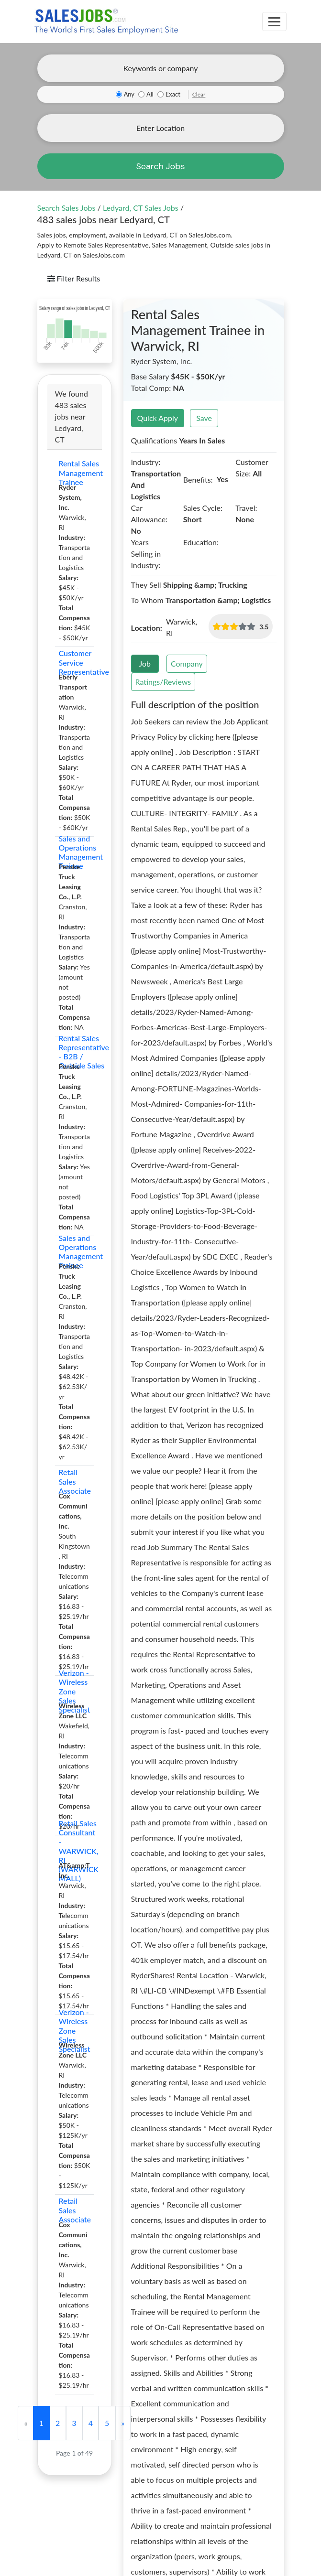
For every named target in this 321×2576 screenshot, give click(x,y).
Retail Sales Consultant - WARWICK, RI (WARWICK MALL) (74, 1850)
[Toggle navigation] (274, 21)
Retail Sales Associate (74, 1481)
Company (187, 663)
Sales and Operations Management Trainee (74, 852)
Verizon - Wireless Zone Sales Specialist (74, 1691)
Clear (199, 94)
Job (145, 663)
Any (129, 94)
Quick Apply (157, 417)
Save (204, 417)
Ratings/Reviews (163, 681)
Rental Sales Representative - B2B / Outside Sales (74, 1051)
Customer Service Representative (74, 662)
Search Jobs (160, 166)
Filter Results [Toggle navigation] (73, 278)
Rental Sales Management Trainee (74, 472)
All (150, 94)
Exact (173, 94)
